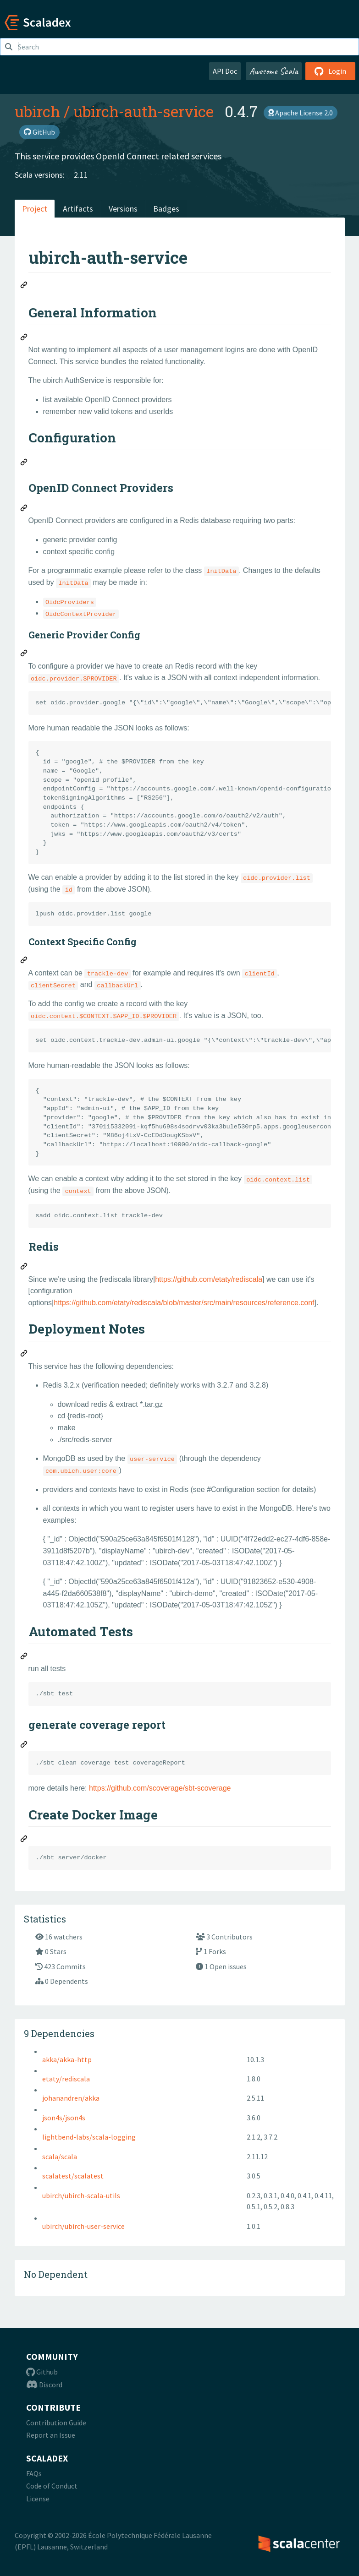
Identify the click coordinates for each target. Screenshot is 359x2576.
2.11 (81, 174)
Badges (166, 208)
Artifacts (78, 208)
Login (330, 71)
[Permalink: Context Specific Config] (24, 961)
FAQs (34, 2473)
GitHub (39, 131)
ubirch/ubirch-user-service (83, 2226)
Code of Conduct (51, 2485)
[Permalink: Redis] (24, 1268)
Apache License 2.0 (300, 112)
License (38, 2498)
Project (34, 208)
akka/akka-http (67, 2059)
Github (42, 2371)
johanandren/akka (70, 2097)
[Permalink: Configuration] (24, 463)
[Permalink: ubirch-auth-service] (24, 286)
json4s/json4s (63, 2117)
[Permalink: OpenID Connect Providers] (24, 509)
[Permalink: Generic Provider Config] (24, 654)
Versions (123, 208)
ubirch (37, 111)
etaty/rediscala (66, 2078)
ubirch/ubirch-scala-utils (81, 2195)
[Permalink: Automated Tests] (24, 1657)
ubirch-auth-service (143, 111)
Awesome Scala (273, 71)
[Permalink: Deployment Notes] (24, 1355)
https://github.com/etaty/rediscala (208, 1279)
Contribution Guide (56, 2422)
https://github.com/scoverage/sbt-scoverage (160, 1788)
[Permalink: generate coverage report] (24, 1746)
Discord (44, 2384)
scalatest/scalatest (73, 2175)
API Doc (225, 71)
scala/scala (59, 2156)
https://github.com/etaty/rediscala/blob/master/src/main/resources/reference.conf (184, 1303)
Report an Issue (50, 2435)
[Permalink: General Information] (24, 338)
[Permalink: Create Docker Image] (24, 1840)
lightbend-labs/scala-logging (89, 2136)
